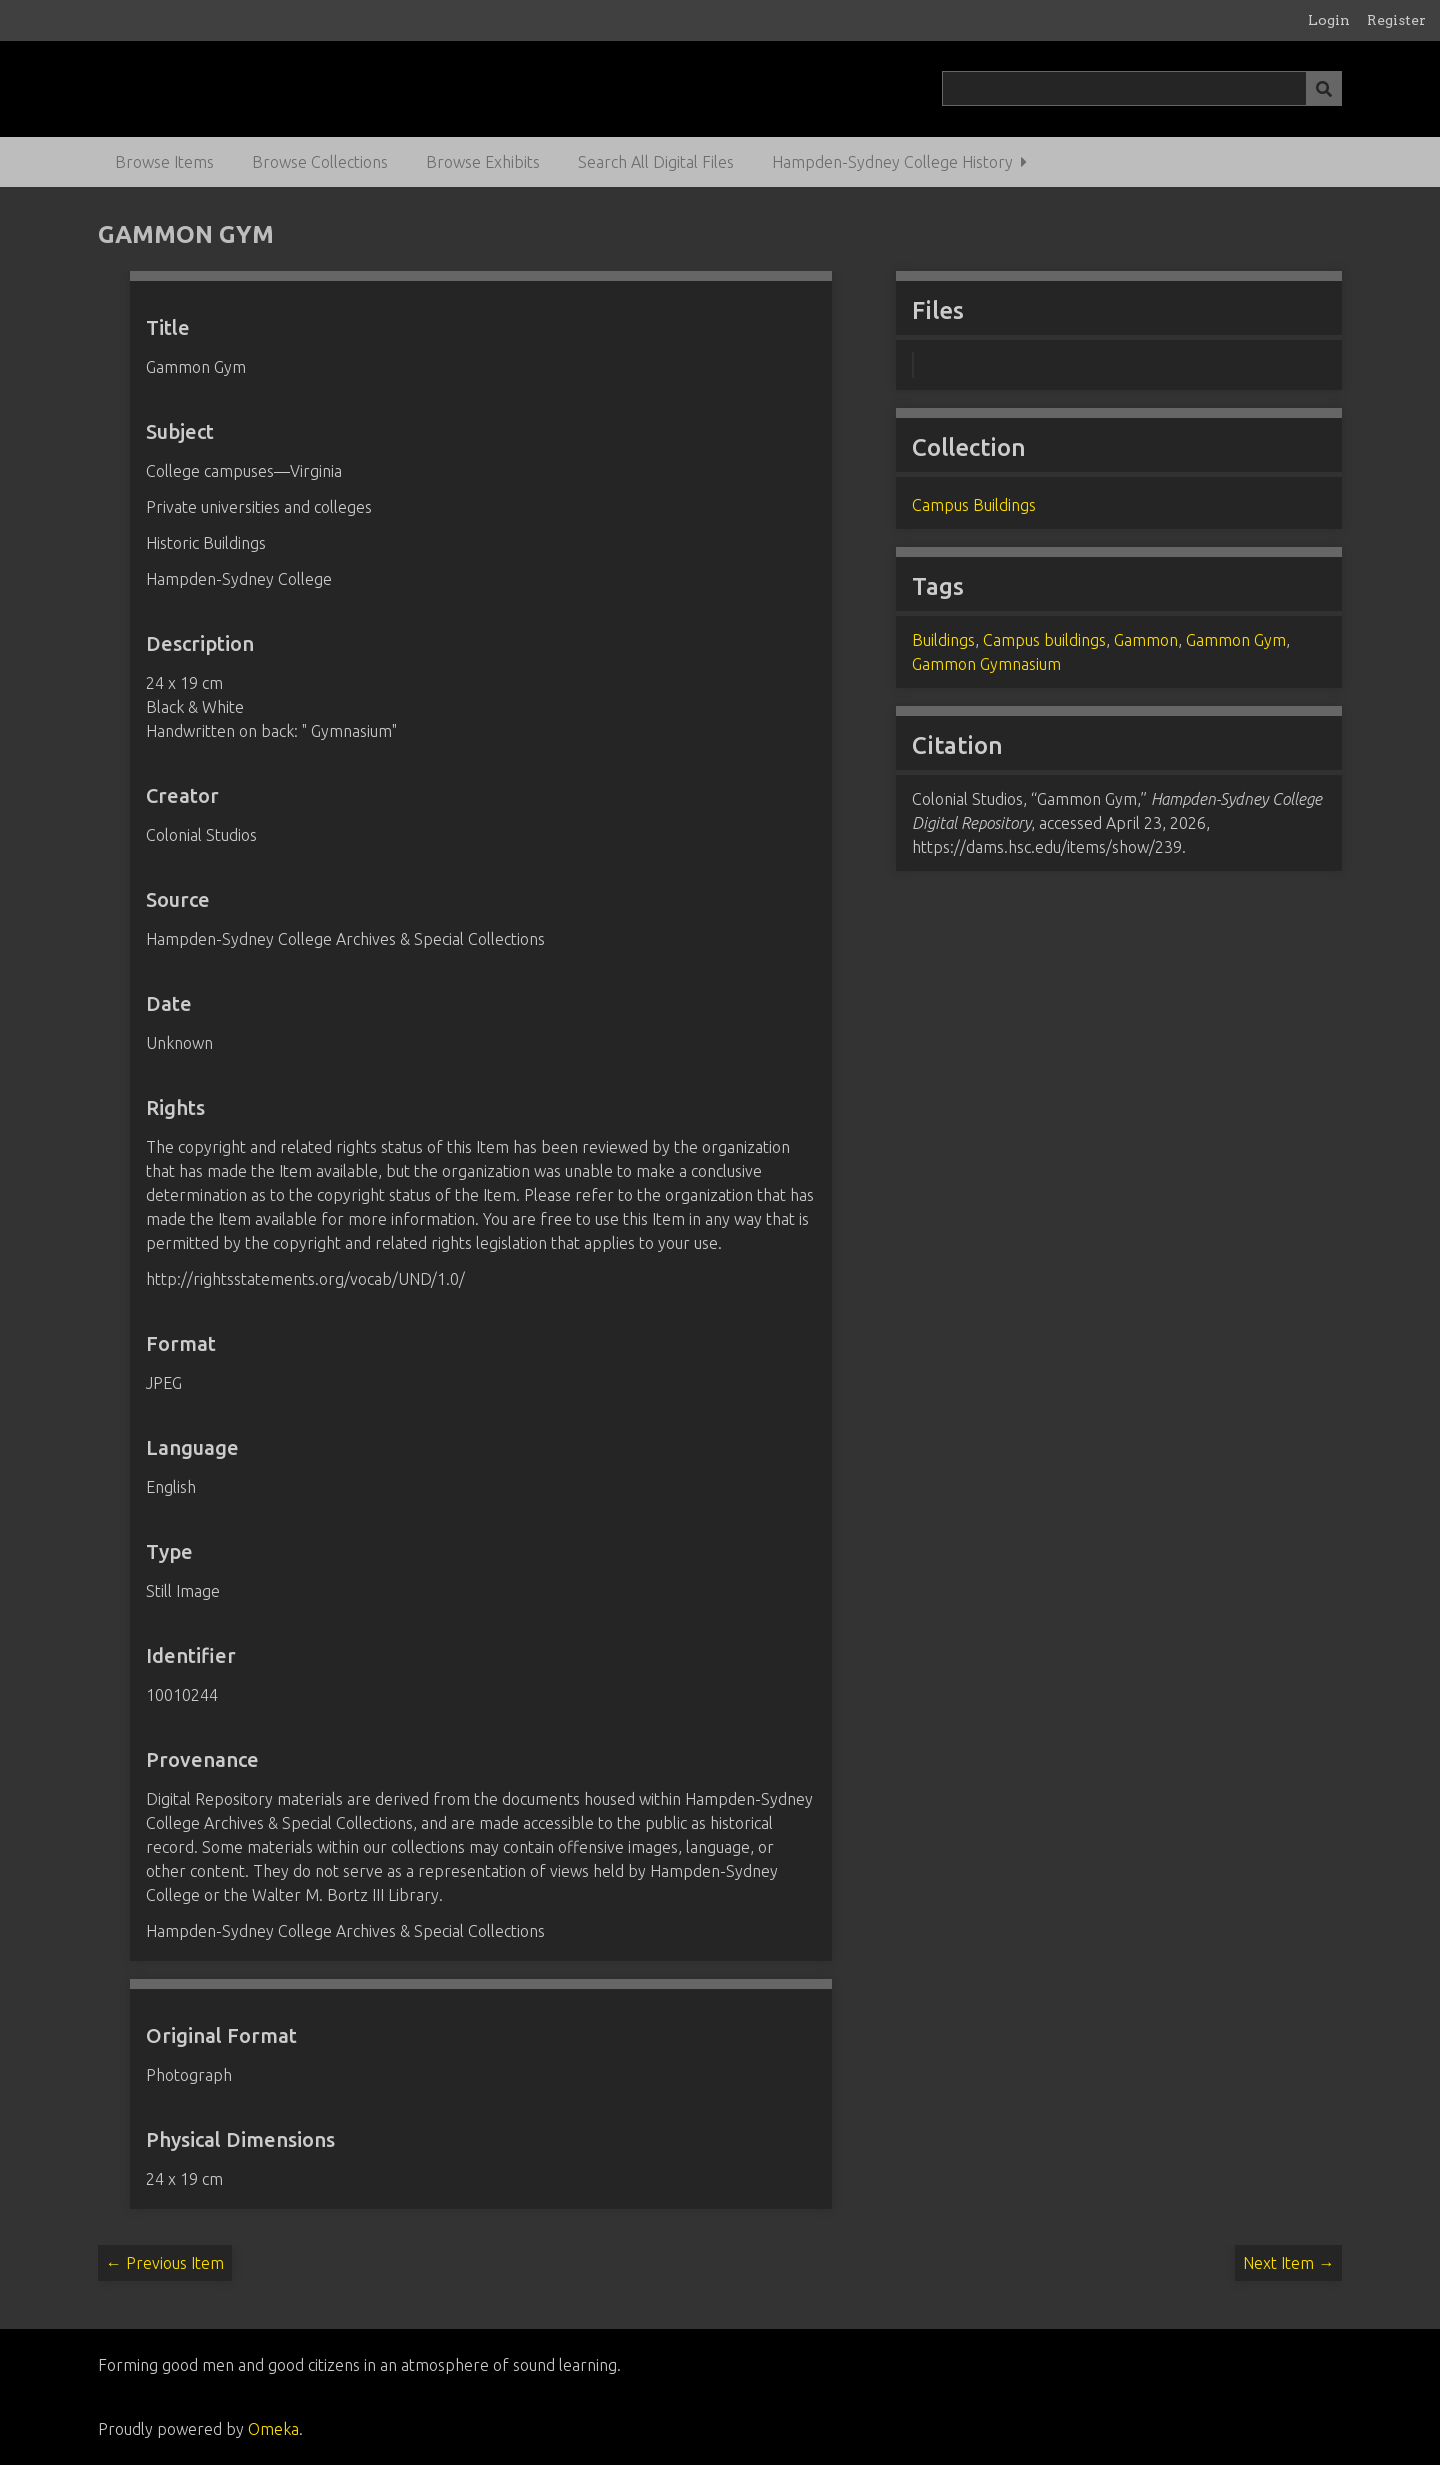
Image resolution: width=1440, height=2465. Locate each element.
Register (1396, 20)
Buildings (943, 640)
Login (1329, 20)
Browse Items (164, 162)
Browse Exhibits (483, 162)
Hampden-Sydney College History (892, 162)
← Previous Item (165, 2263)
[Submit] (1324, 88)
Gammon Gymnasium (986, 664)
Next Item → (1288, 2263)
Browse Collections (320, 162)
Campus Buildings (974, 505)
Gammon (1146, 640)
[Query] (1142, 88)
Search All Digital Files (656, 162)
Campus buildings (1044, 640)
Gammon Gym (1236, 640)
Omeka (273, 2429)
